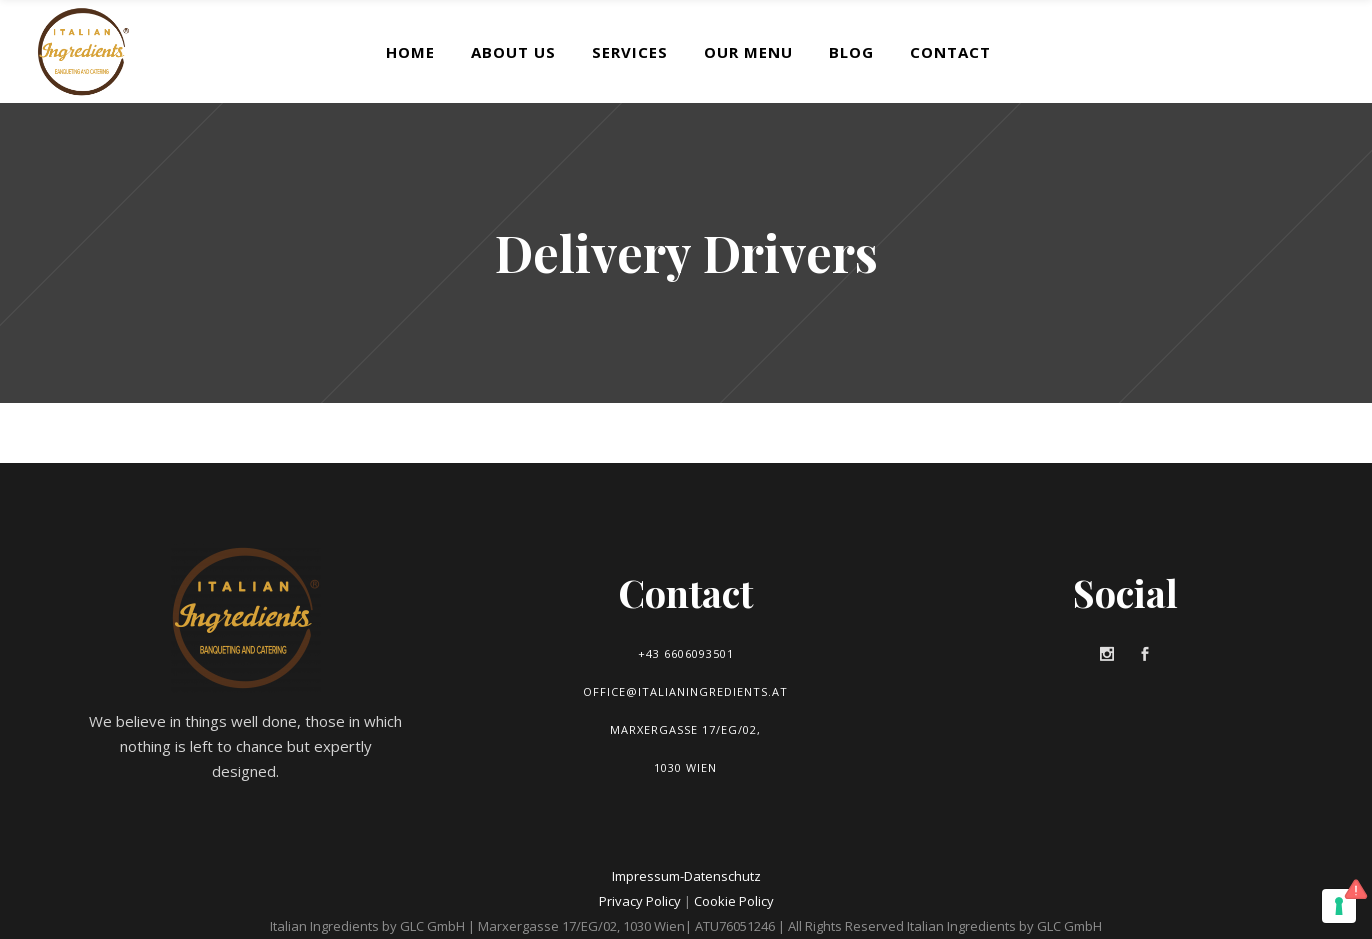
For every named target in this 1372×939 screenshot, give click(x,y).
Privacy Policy (640, 901)
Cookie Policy (734, 901)
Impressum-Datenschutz (686, 876)
